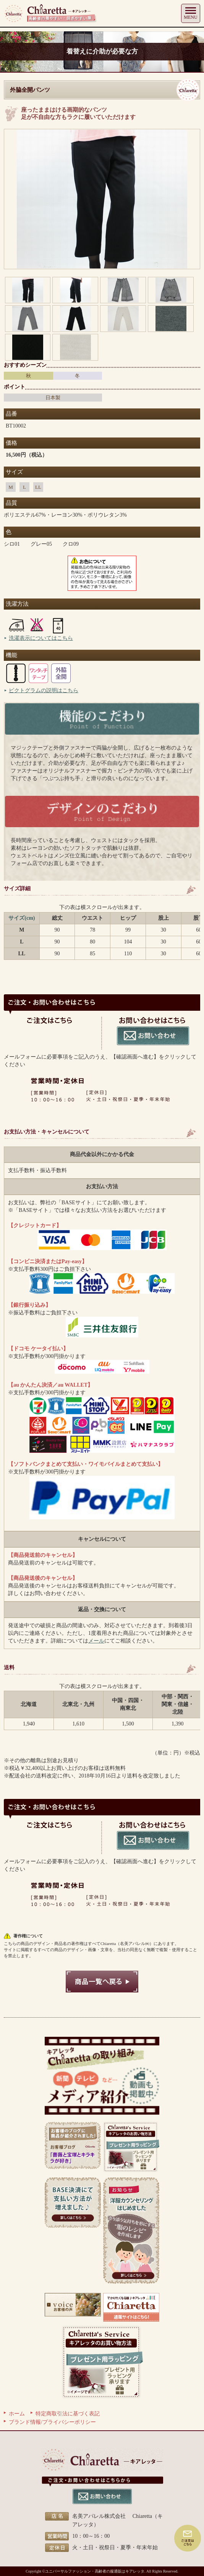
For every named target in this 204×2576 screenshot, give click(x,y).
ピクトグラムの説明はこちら (43, 690)
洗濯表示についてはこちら (41, 638)
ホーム (17, 2414)
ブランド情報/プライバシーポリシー (52, 2422)
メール (96, 1641)
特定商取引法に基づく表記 (68, 2414)
